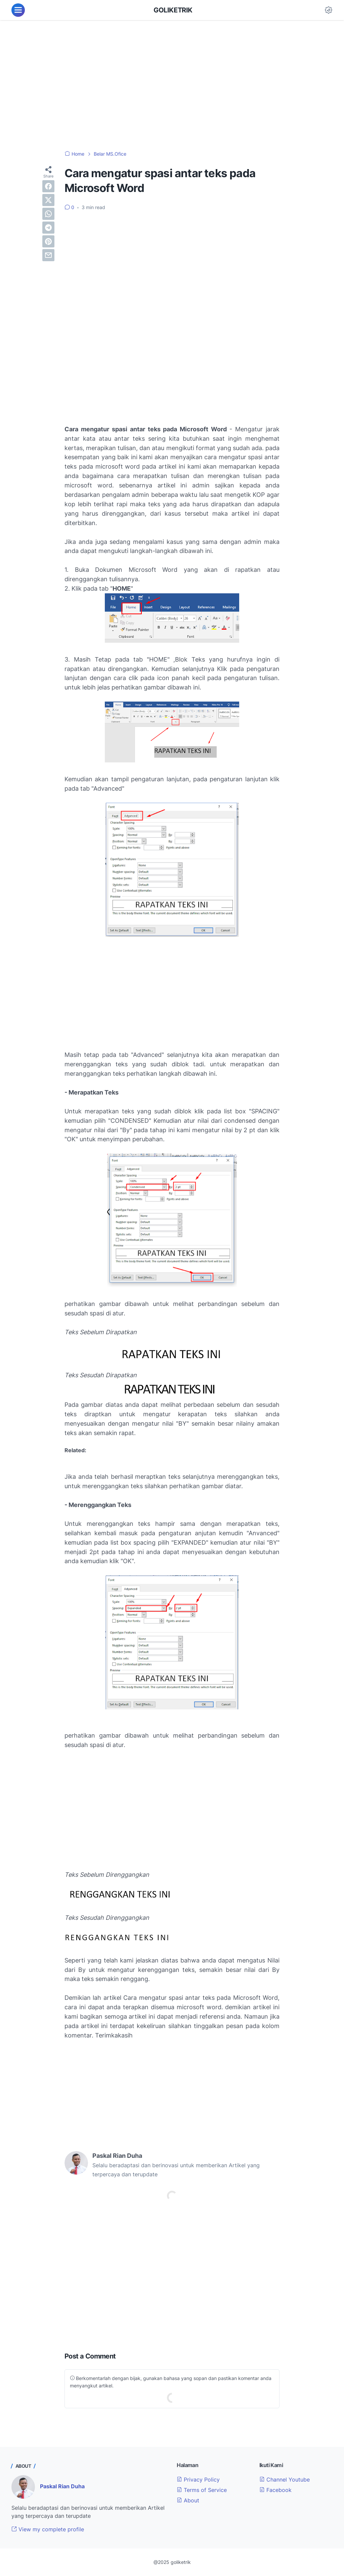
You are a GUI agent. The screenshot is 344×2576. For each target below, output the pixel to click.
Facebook (275, 2490)
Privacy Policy (198, 2479)
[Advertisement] (172, 81)
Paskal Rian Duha (62, 2486)
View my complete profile (47, 2529)
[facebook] (48, 186)
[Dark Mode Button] (329, 10)
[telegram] (48, 228)
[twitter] (48, 200)
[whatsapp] (48, 214)
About (188, 2500)
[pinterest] (48, 241)
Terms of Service (202, 2490)
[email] (48, 255)
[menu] (18, 10)
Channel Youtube (284, 2479)
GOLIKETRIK (173, 10)
